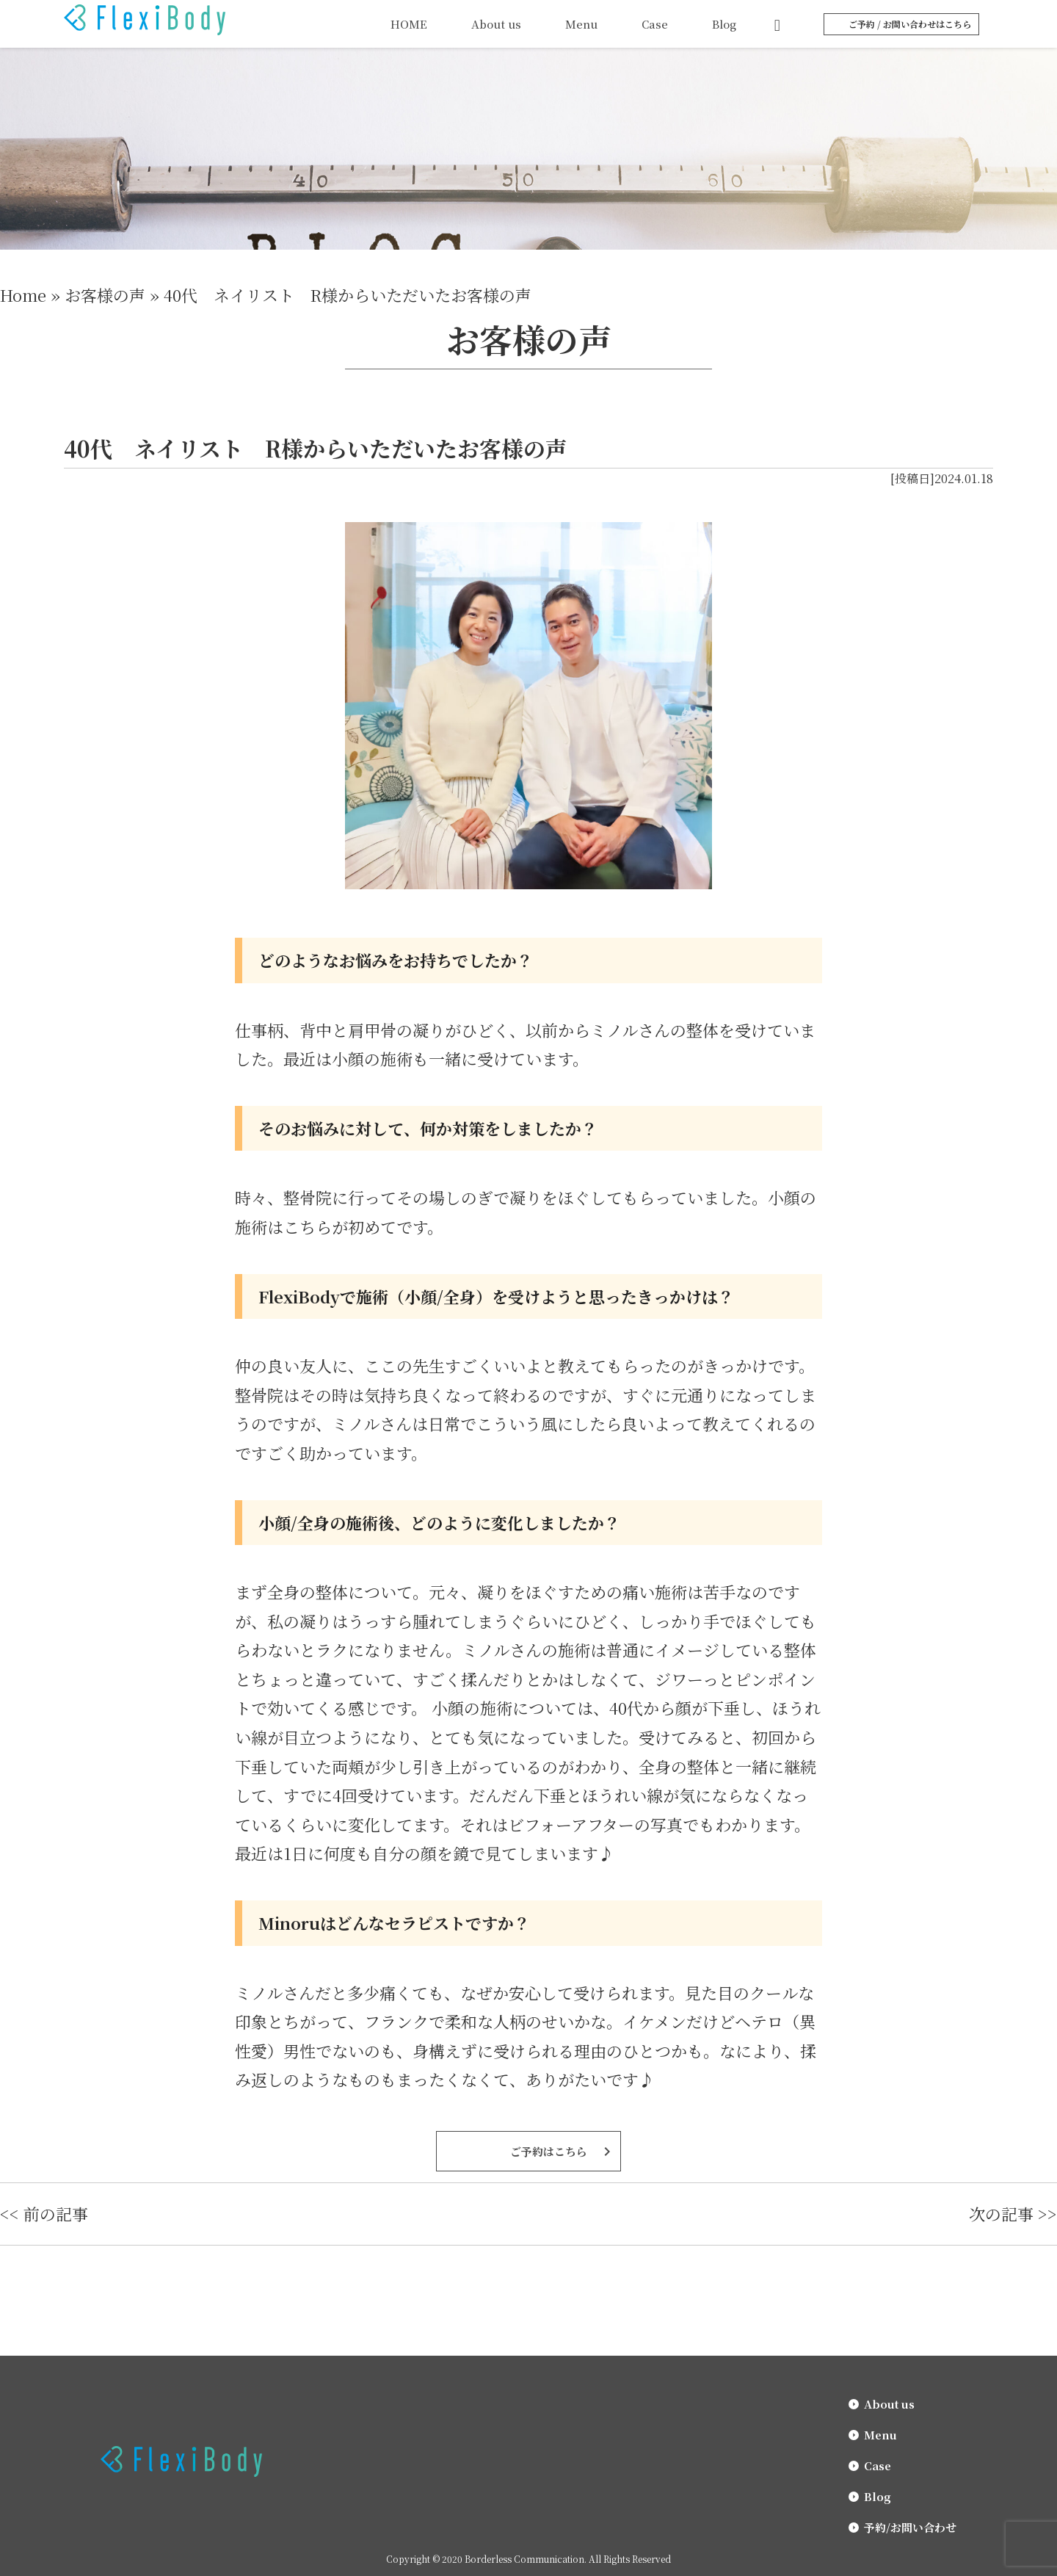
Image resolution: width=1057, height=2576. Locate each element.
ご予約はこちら (548, 2151)
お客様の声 (105, 294)
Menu (581, 24)
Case (655, 24)
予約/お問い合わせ (910, 2527)
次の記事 (1001, 2213)
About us (496, 24)
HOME (409, 24)
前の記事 (55, 2213)
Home (23, 294)
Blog (724, 24)
